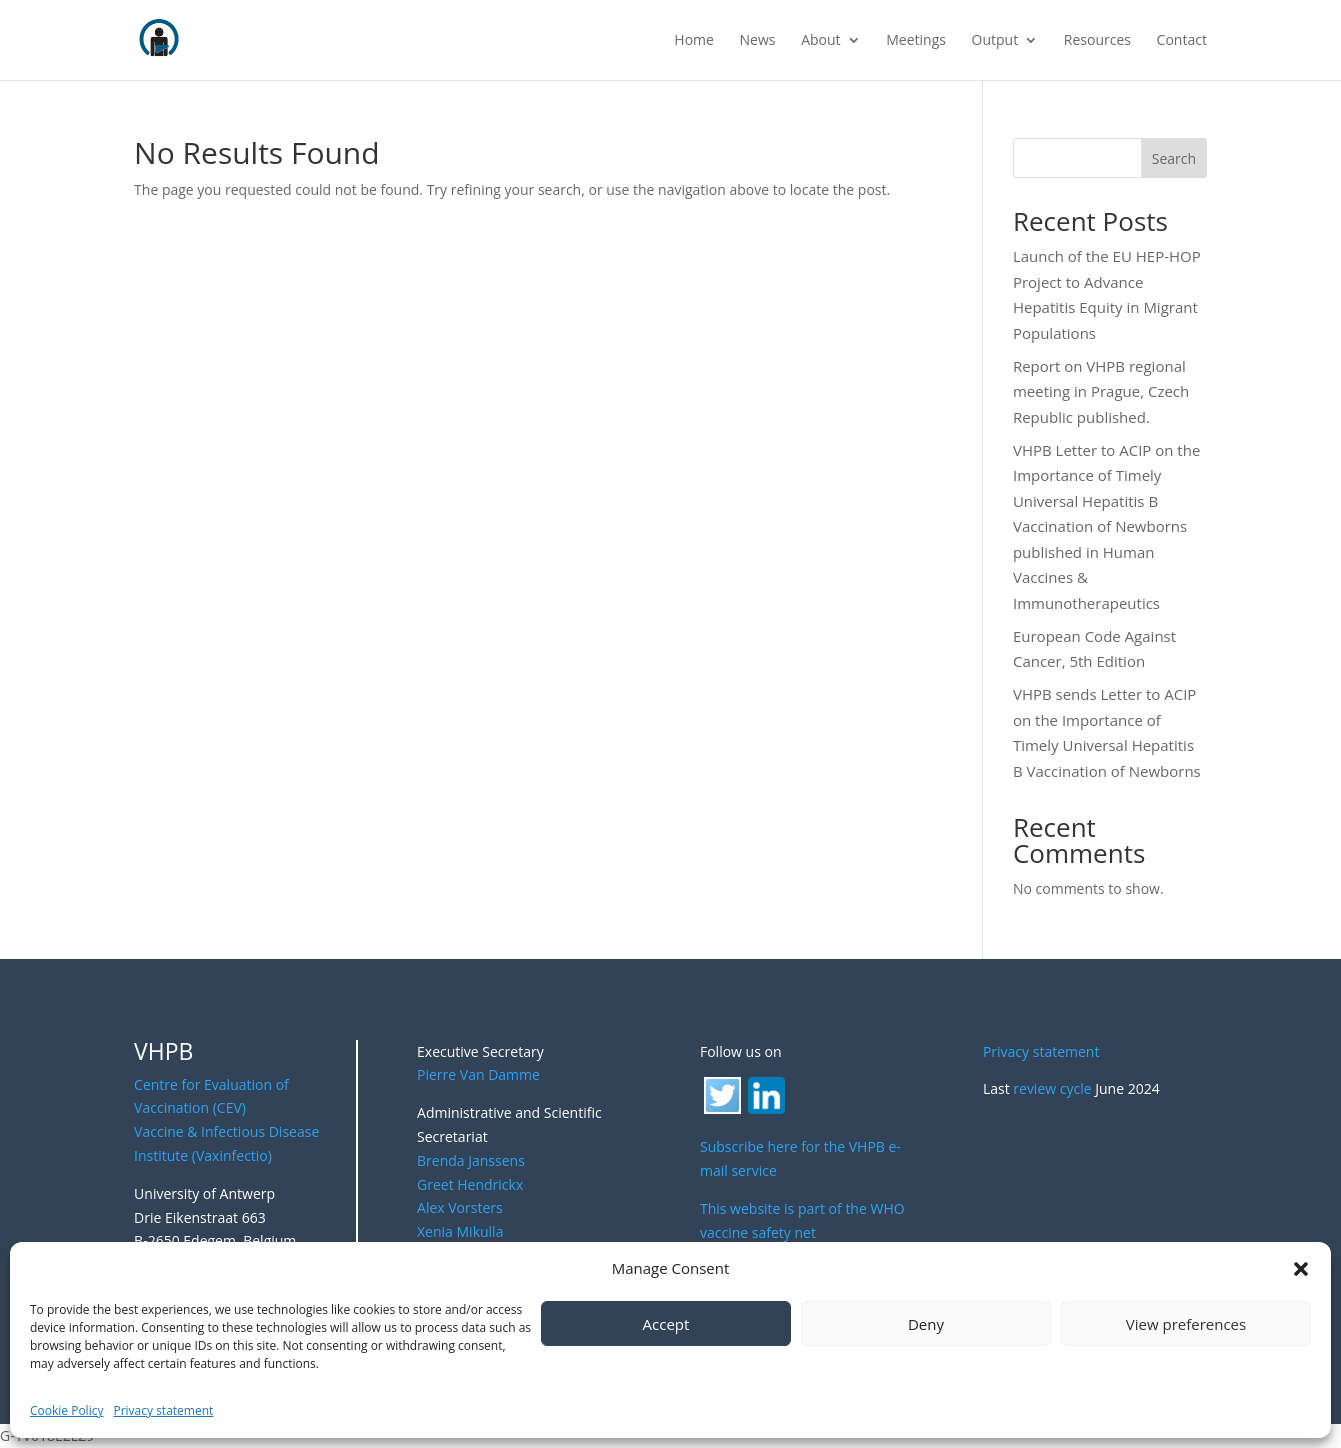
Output (995, 41)
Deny (926, 1324)
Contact (1182, 41)
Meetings (916, 41)
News (758, 41)
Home (694, 41)
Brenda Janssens (471, 1160)
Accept (666, 1324)
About (820, 41)
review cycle (1052, 1088)
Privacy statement (163, 1410)
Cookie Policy (66, 1410)
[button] (1301, 1269)
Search (1174, 158)
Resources (1097, 41)
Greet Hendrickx (470, 1184)
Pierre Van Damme (478, 1074)
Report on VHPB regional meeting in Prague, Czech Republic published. (1101, 391)
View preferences (1186, 1324)
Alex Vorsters (460, 1207)
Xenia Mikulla (460, 1231)
